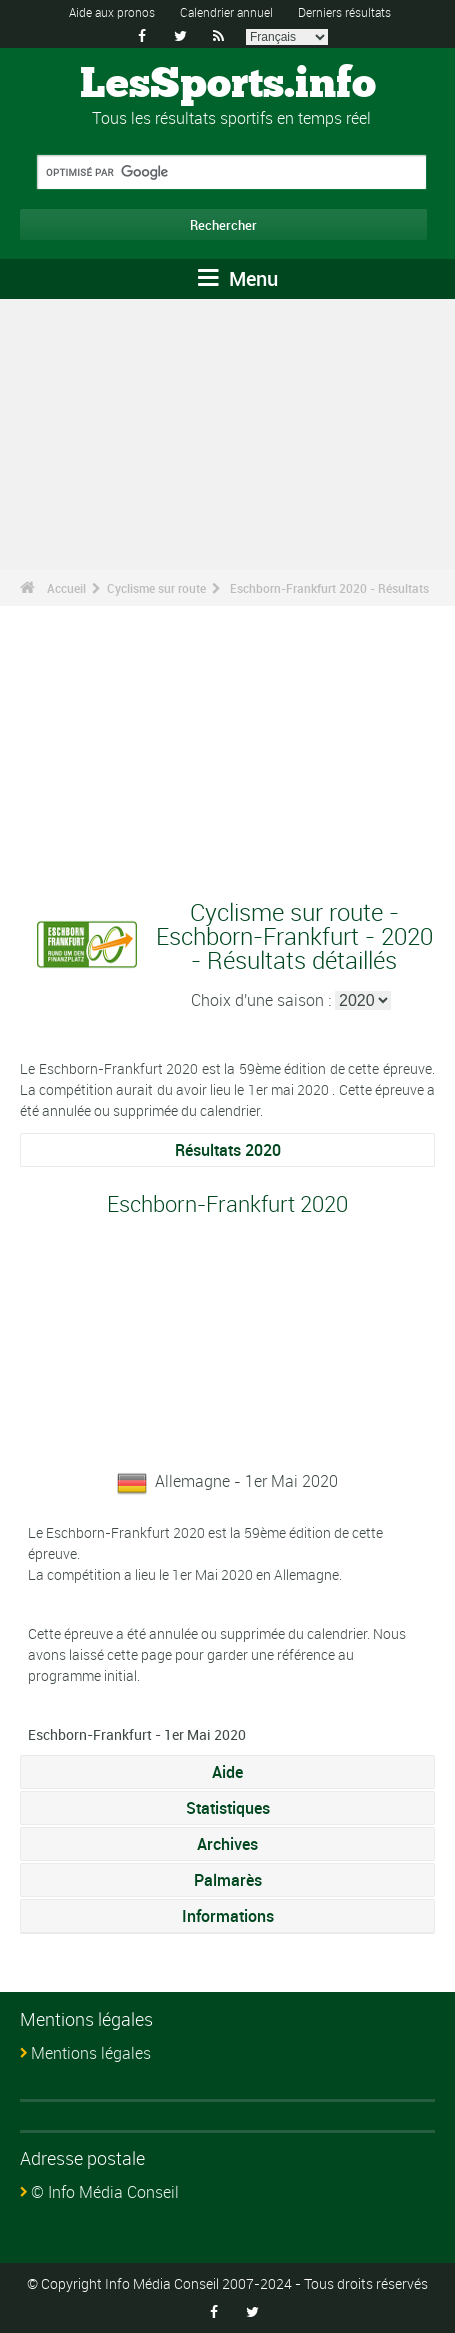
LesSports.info (228, 85)
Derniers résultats (344, 12)
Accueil (66, 588)
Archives (227, 1844)
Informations (228, 1916)
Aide (227, 1772)
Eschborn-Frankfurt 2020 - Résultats (329, 588)
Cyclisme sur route (156, 588)
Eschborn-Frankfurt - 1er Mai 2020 (137, 1734)
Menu (238, 278)
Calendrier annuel (226, 12)
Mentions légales (91, 2053)
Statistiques (228, 1808)
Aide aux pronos (112, 12)
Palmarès (228, 1880)
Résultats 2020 (228, 1150)
